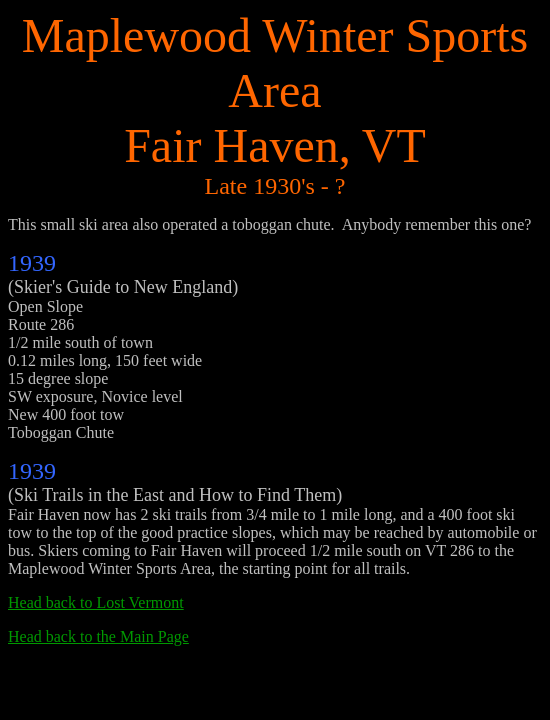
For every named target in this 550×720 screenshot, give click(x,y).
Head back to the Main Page (98, 636)
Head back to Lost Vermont (96, 602)
